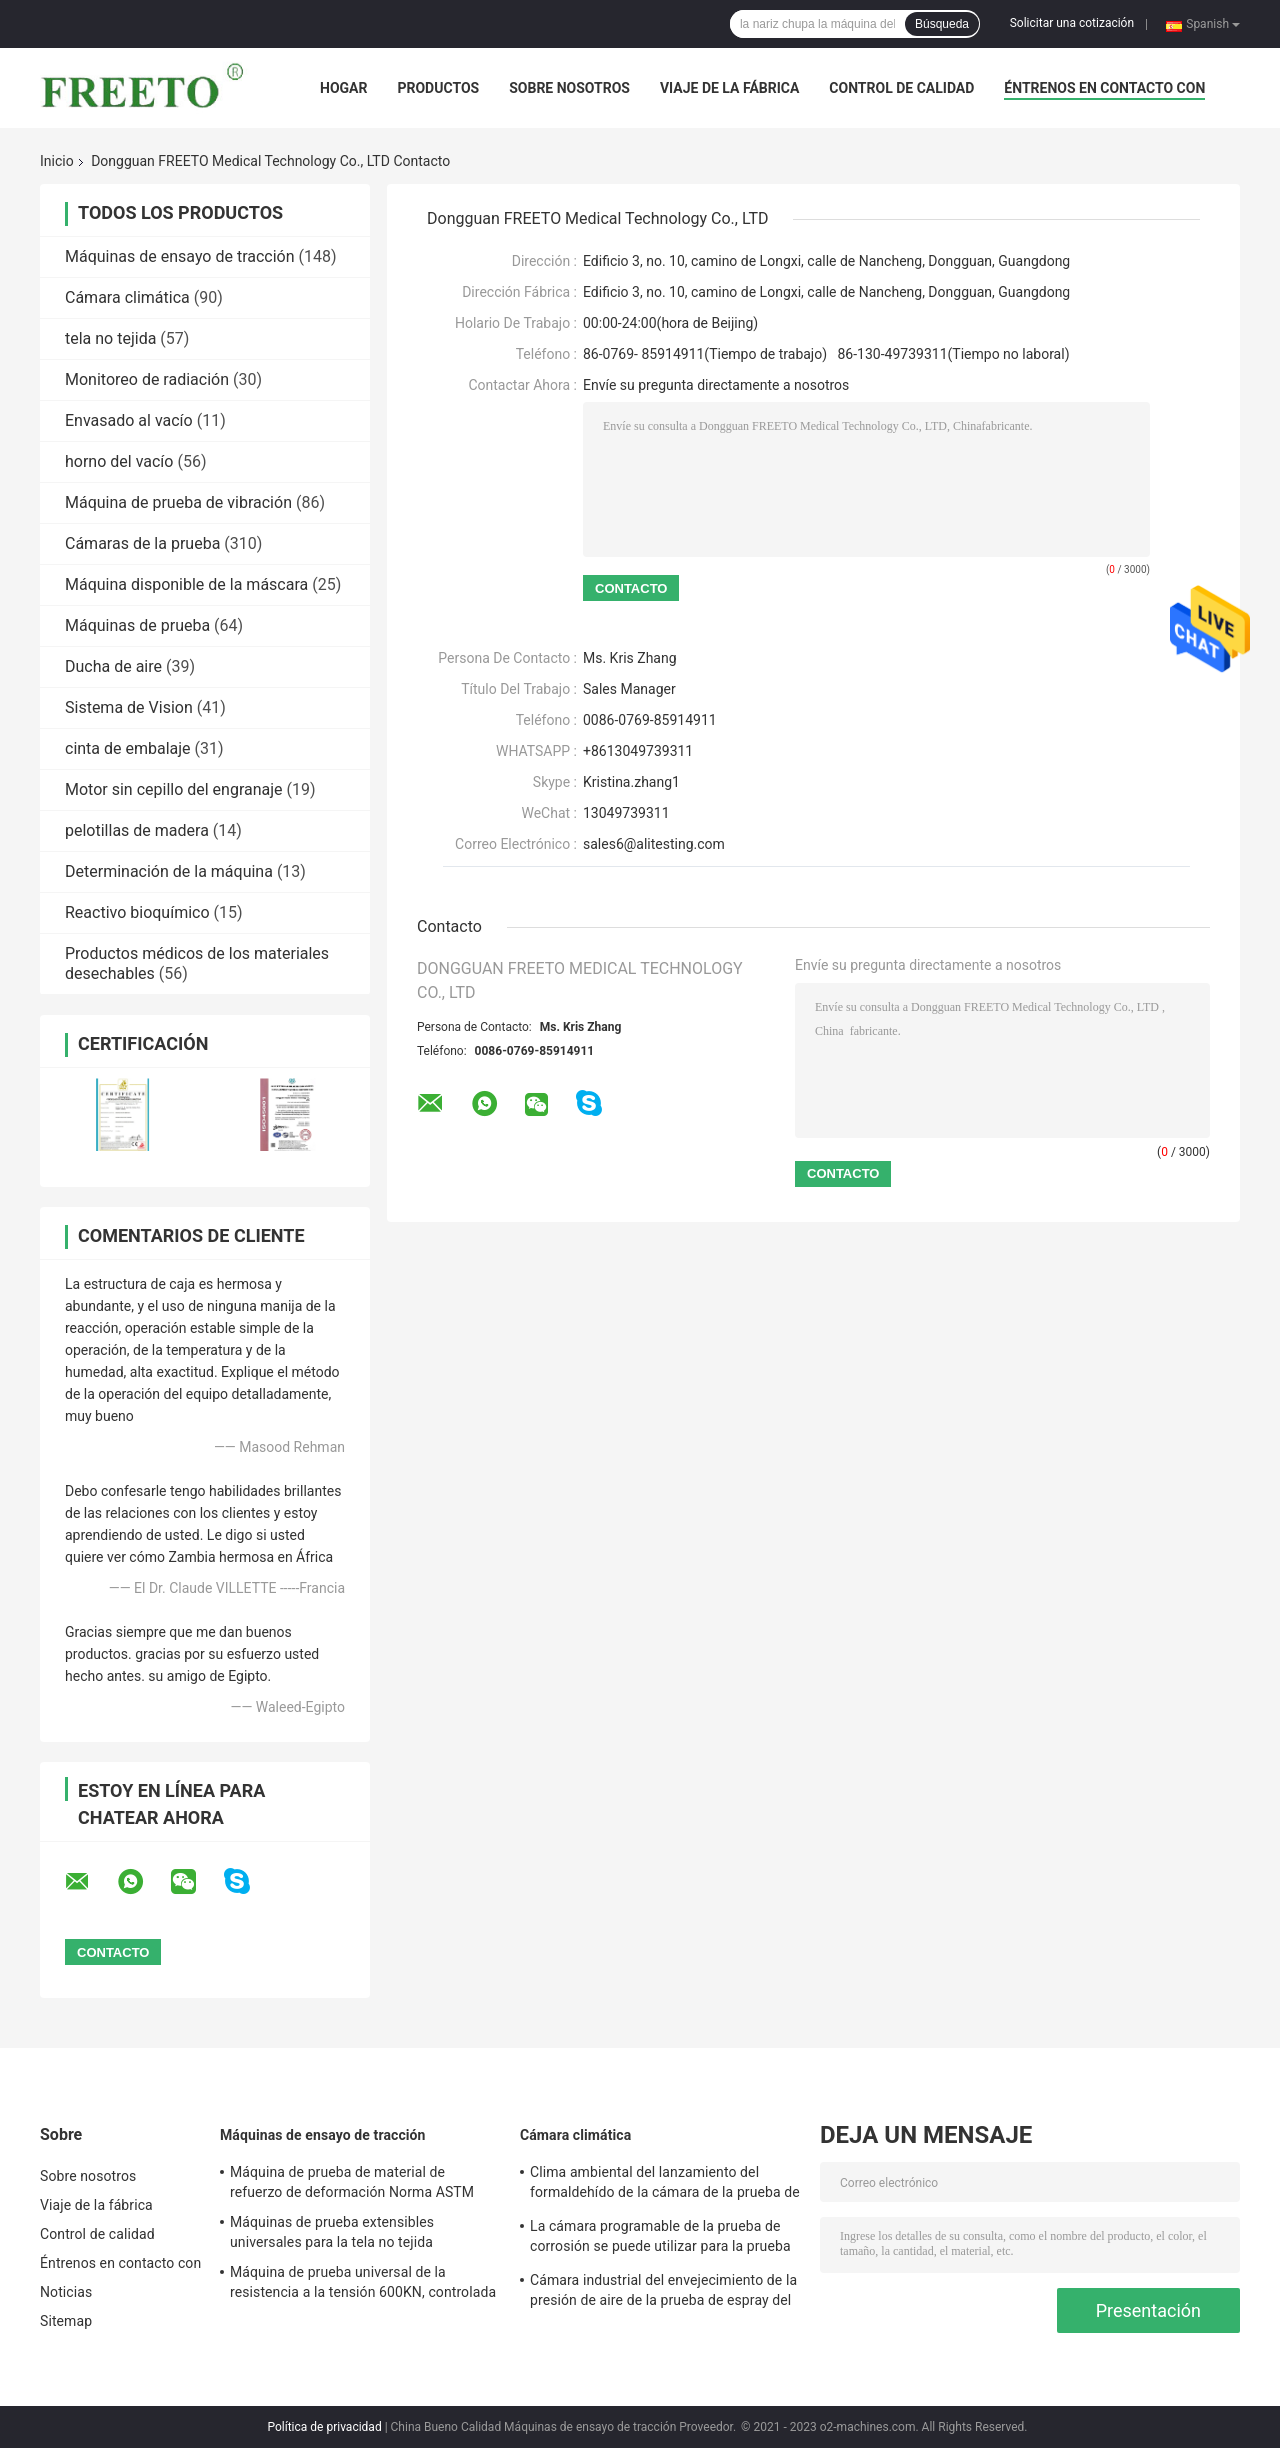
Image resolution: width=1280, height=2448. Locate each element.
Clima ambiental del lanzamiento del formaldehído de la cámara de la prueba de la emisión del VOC (665, 2185)
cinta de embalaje (128, 748)
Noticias (66, 2292)
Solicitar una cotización (1072, 23)
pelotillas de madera (137, 830)
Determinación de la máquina (169, 871)
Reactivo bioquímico (137, 912)
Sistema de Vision (129, 707)
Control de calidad (901, 88)
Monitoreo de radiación (147, 379)
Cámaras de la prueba (142, 543)
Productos (438, 88)
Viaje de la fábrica (729, 88)
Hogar (343, 88)
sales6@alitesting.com (654, 844)
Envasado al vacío (129, 420)
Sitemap (66, 2321)
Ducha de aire (113, 666)
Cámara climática (127, 297)
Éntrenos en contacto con (1104, 88)
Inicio (57, 161)
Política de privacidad (324, 2427)
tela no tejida (110, 338)
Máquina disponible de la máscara (186, 584)
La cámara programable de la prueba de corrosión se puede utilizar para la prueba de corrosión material (660, 2239)
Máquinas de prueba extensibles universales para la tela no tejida (332, 2232)
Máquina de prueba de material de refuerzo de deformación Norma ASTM (352, 2182)
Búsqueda (942, 24)
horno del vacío (119, 461)
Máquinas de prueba (137, 625)
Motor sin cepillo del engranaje (174, 789)
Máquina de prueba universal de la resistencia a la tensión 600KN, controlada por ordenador (363, 2285)
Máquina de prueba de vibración (178, 502)
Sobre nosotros (569, 88)
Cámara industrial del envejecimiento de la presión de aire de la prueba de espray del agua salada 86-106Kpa (663, 2293)
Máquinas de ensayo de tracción (180, 256)
